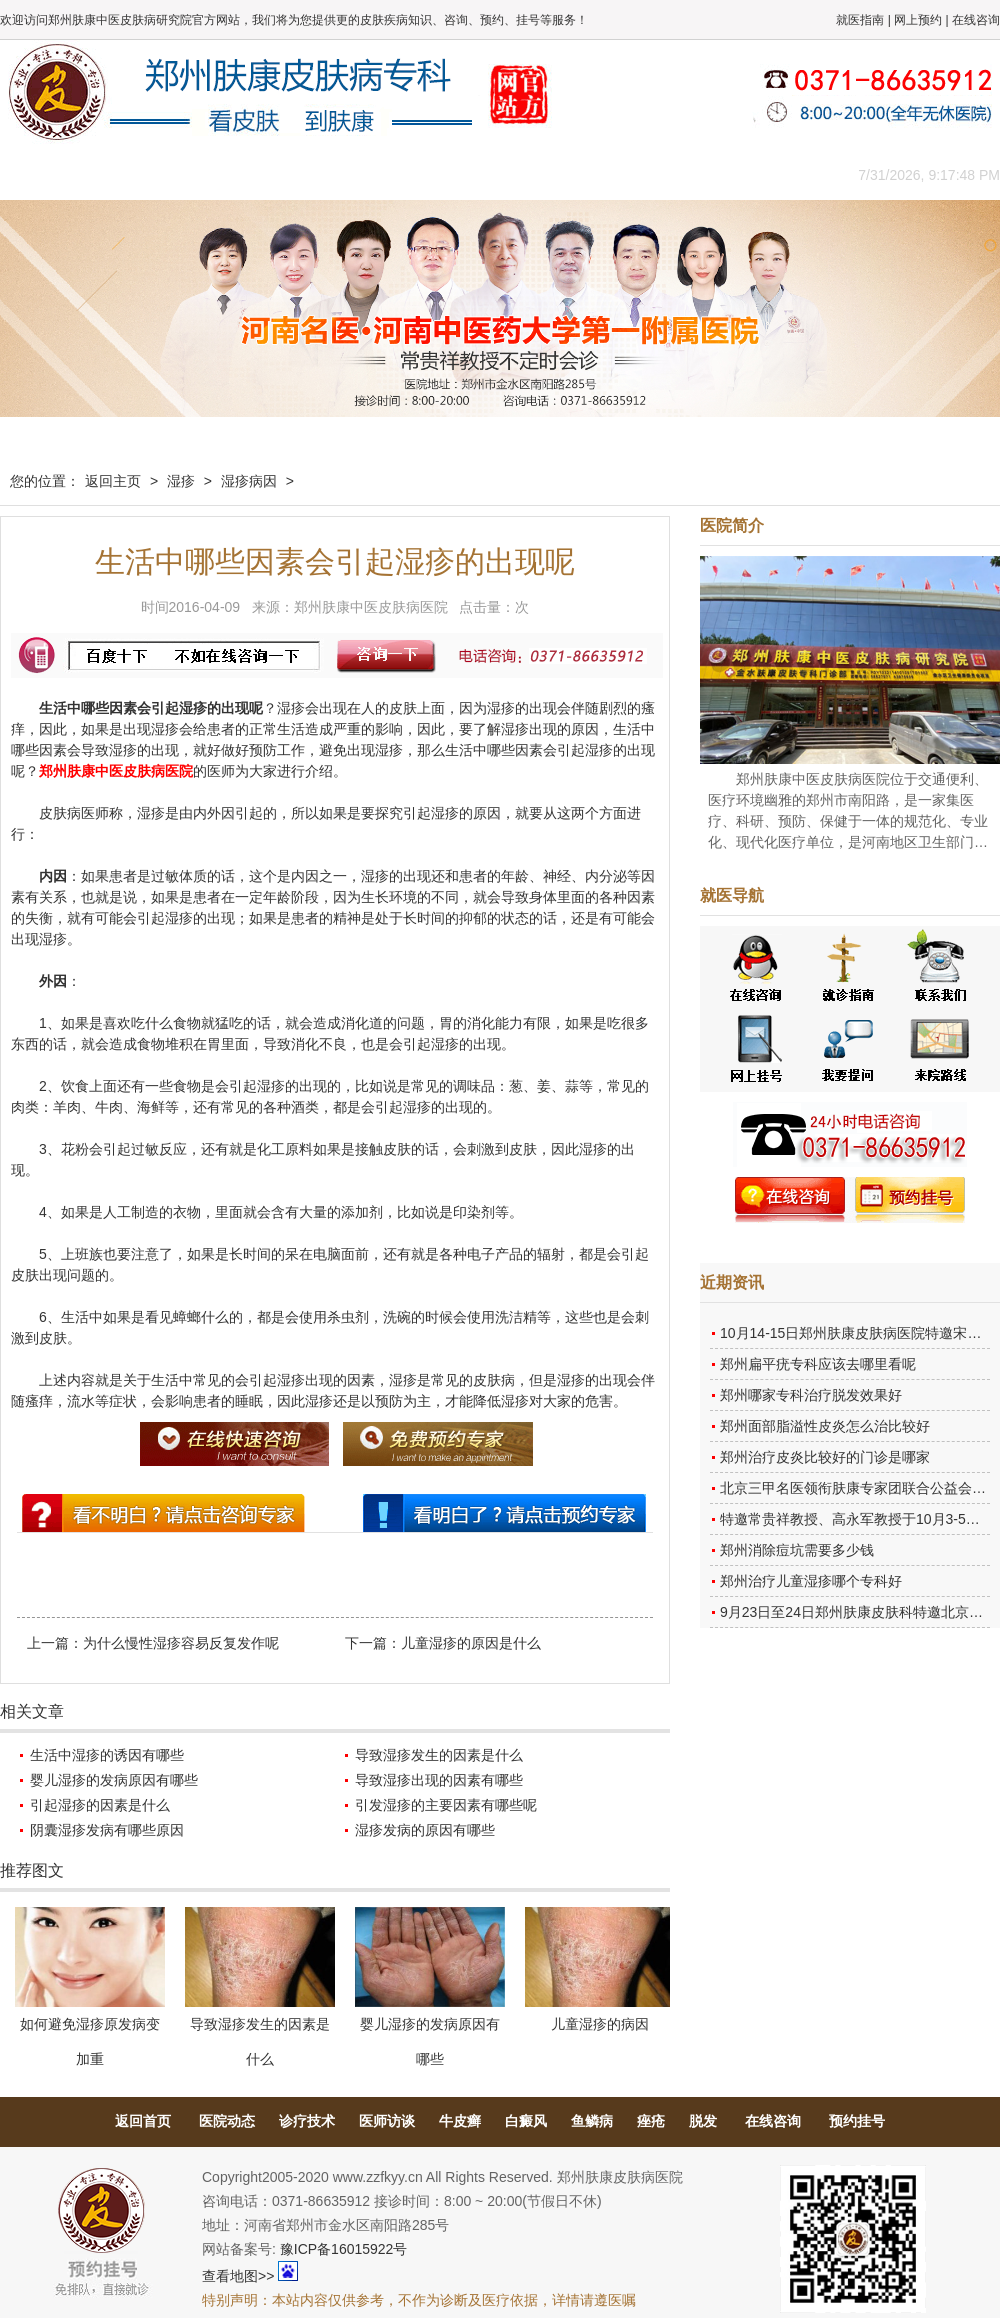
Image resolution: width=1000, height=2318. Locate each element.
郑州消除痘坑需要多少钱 (797, 1550)
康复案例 (585, 174)
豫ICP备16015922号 (344, 2249)
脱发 (703, 2121)
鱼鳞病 (592, 2121)
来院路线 (765, 174)
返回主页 (113, 481)
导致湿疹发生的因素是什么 (439, 1755)
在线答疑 (495, 174)
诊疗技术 (307, 2121)
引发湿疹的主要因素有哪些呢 (446, 1805)
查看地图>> (238, 2276)
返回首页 (143, 2121)
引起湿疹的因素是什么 (100, 1805)
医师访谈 (387, 2121)
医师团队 (225, 174)
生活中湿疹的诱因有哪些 (107, 1755)
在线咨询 (976, 20)
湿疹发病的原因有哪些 (425, 1830)
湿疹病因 (249, 481)
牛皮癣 (460, 2121)
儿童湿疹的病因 (600, 2024)
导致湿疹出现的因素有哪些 (439, 1780)
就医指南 (860, 20)
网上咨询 (675, 174)
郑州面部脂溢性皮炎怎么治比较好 (825, 1426)
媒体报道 (315, 174)
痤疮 (651, 2121)
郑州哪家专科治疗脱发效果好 (811, 1395)
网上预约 (918, 20)
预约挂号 (857, 2121)
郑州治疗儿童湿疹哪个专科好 (811, 1581)
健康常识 (405, 174)
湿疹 (181, 481)
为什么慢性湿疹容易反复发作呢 (181, 1643)
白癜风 (526, 2121)
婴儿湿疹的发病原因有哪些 (114, 1780)
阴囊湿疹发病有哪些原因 (107, 1830)
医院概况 (135, 174)
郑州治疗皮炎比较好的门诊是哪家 (825, 1457)
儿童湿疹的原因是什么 (471, 1643)
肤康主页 (45, 174)
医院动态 (227, 2121)
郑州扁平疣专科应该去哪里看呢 (818, 1364)
